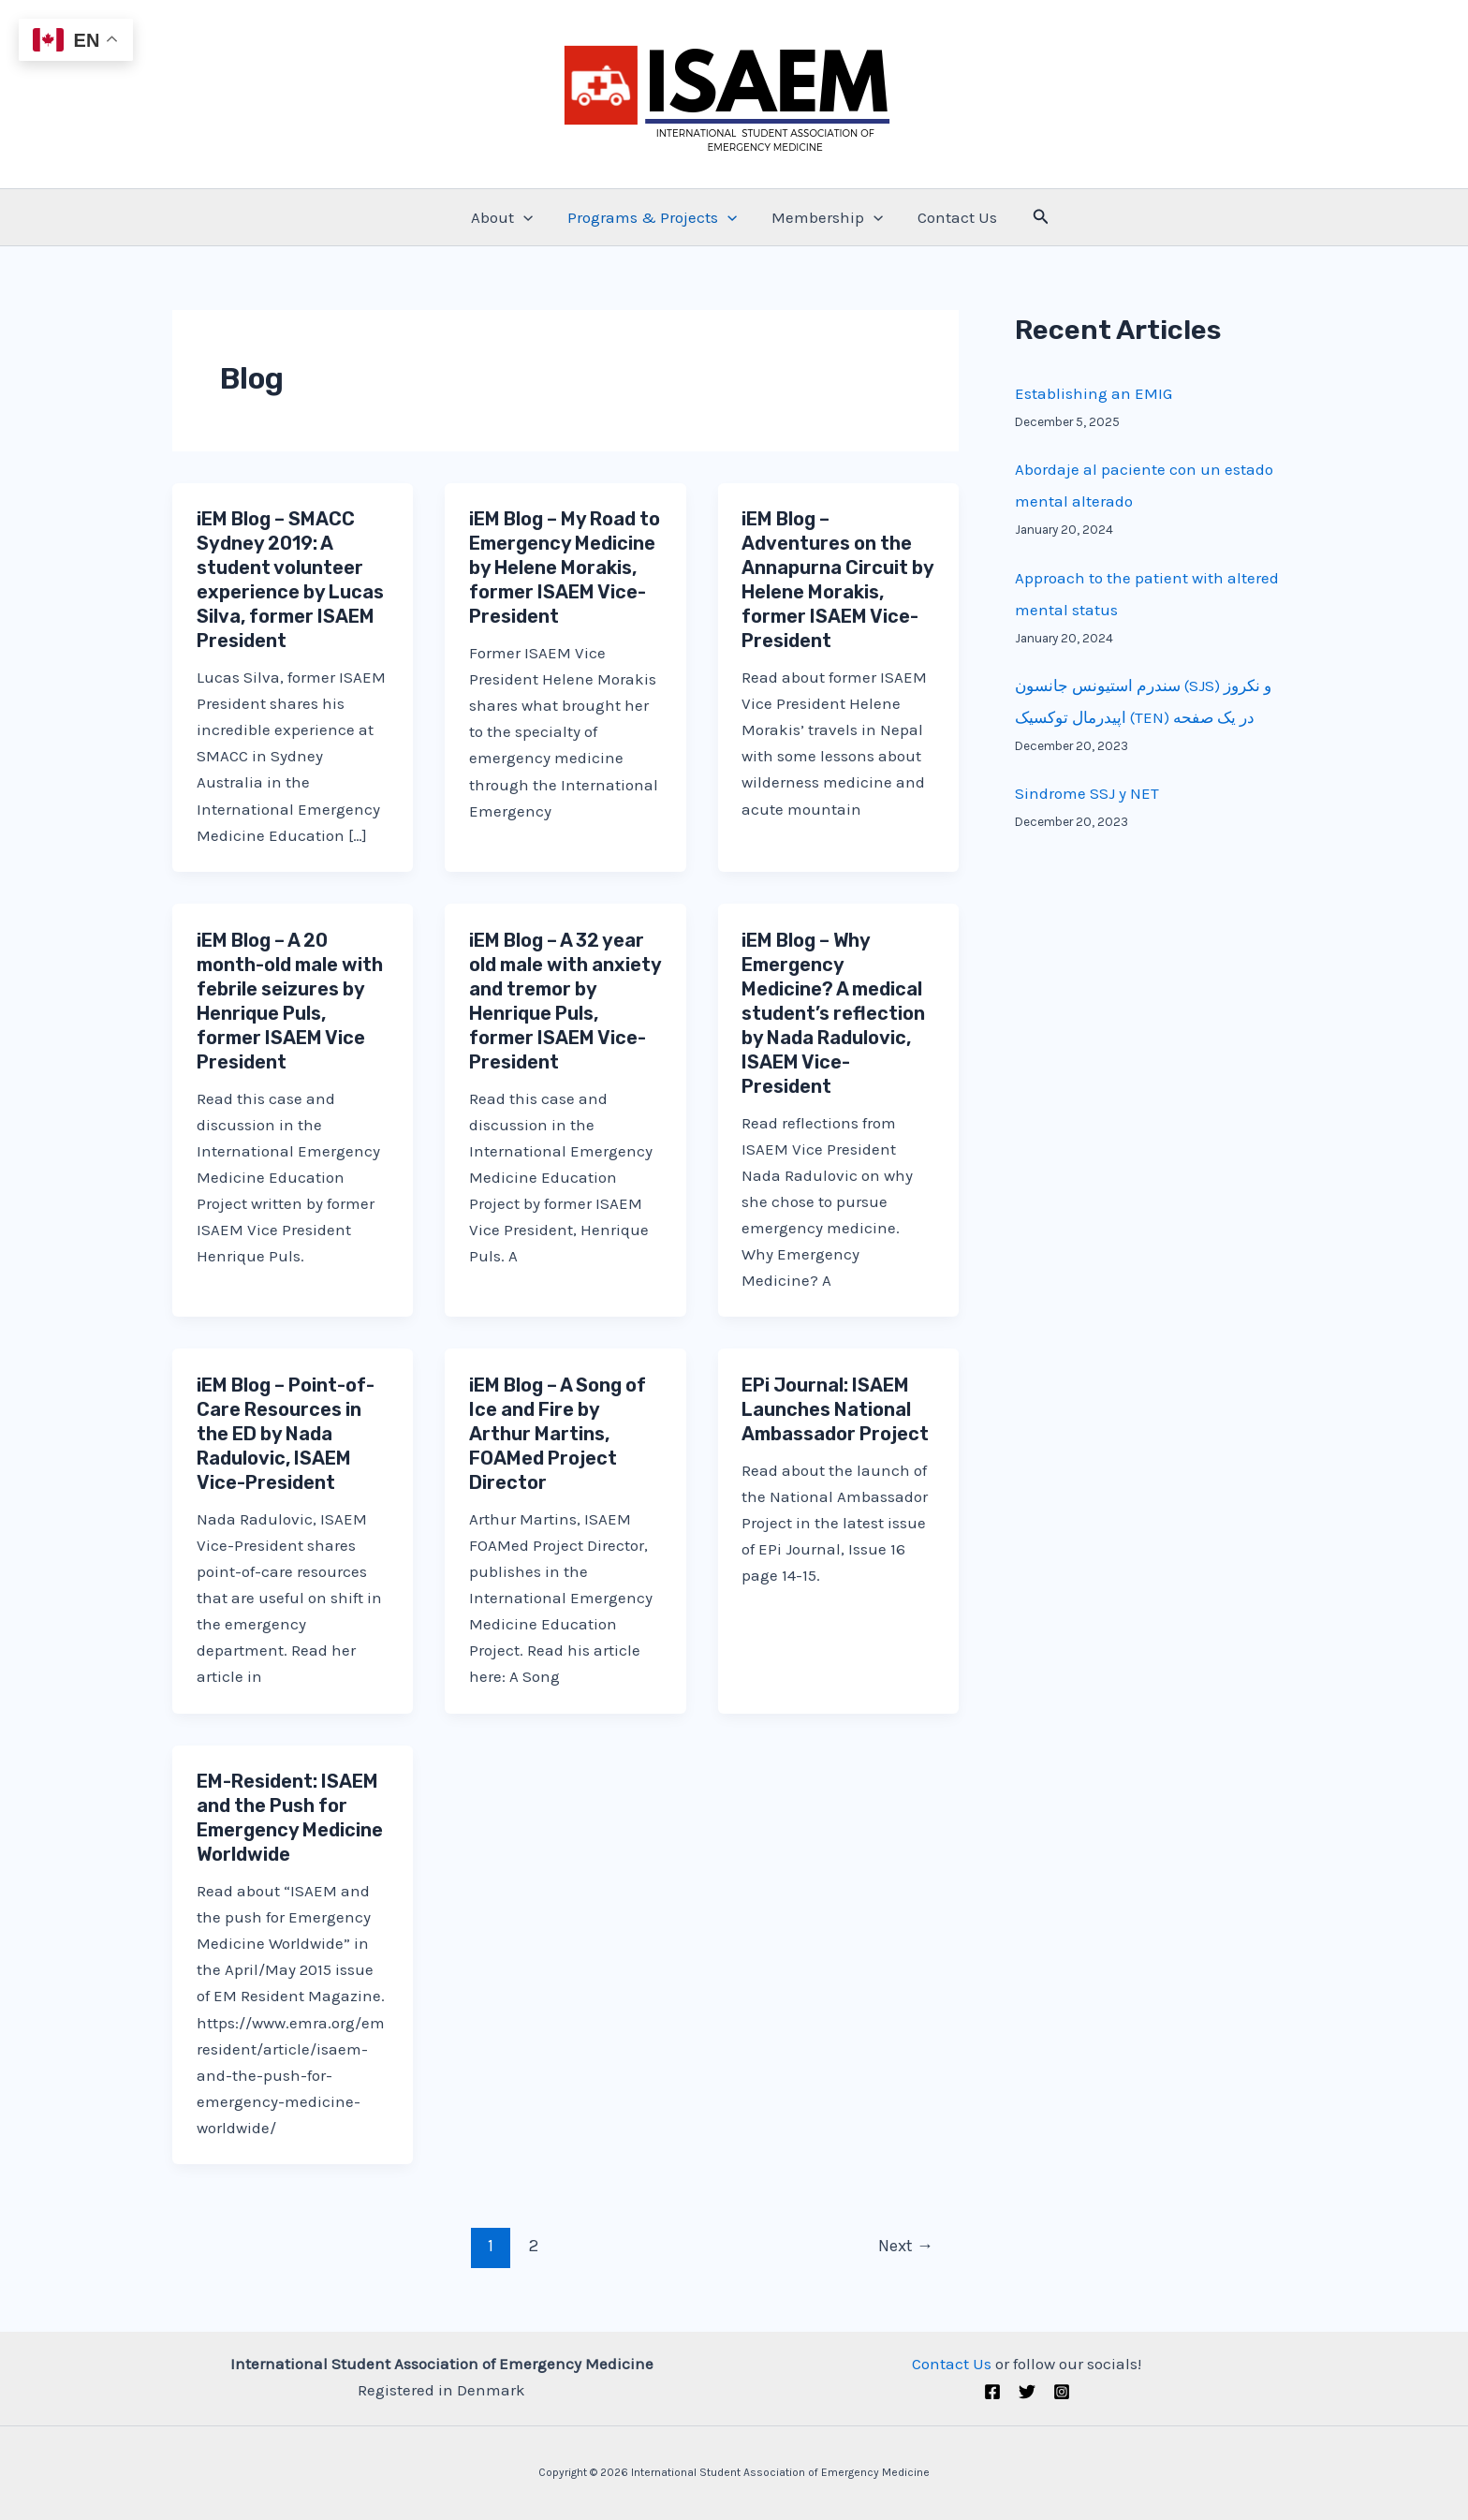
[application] (527, 217)
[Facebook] (992, 2391)
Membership (826, 217)
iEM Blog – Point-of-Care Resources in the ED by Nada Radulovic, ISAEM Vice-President (285, 1434)
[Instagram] (1061, 2391)
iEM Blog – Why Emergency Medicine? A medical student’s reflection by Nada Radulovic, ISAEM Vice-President (833, 1013)
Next (905, 2245)
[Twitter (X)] (1027, 2391)
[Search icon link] (1036, 217)
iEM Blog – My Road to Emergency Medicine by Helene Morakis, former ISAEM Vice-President (564, 567)
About (505, 217)
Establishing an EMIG (1093, 393)
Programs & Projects (653, 217)
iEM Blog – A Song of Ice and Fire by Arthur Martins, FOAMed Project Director (557, 1434)
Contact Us (953, 217)
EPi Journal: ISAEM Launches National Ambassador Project (835, 1409)
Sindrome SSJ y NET (1087, 793)
